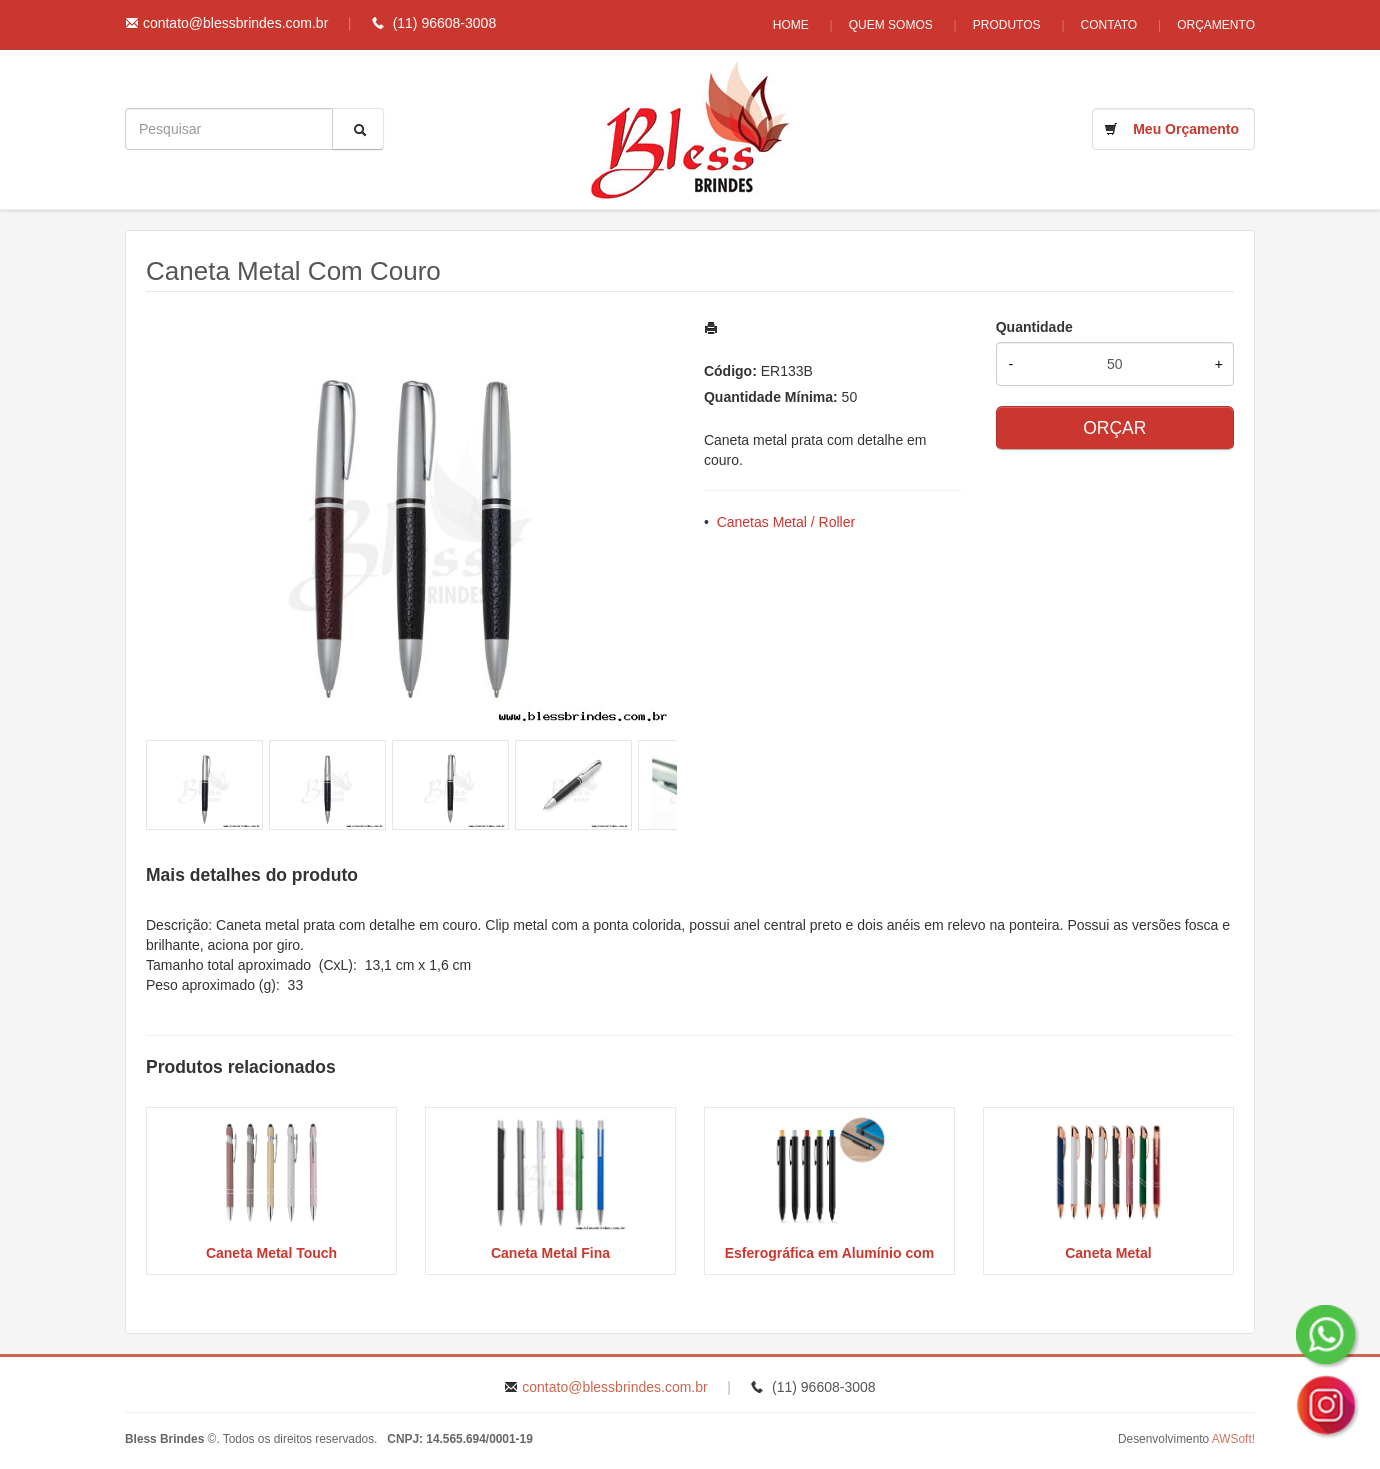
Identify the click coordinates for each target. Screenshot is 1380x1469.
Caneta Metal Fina (550, 1253)
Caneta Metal (1108, 1253)
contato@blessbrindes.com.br (235, 23)
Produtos (1007, 25)
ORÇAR (1114, 428)
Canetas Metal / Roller (786, 522)
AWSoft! (1233, 1439)
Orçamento (1216, 25)
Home (791, 25)
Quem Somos (891, 25)
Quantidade (1034, 327)
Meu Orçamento (1186, 129)
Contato (1109, 25)
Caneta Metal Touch (271, 1253)
